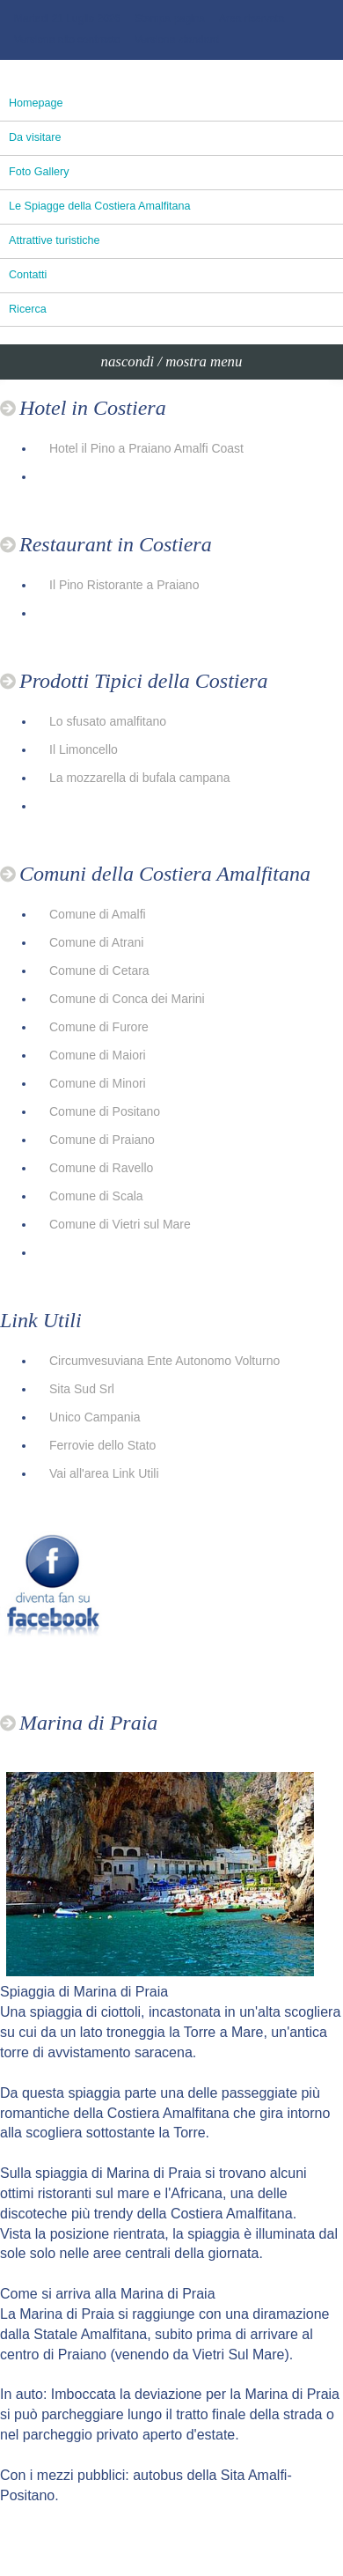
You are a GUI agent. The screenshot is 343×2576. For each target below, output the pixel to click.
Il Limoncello (83, 749)
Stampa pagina (170, 18)
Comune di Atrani (96, 942)
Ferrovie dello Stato (102, 1445)
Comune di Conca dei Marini (127, 999)
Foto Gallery (39, 172)
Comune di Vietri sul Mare (120, 1224)
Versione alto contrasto (67, 39)
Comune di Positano (104, 1111)
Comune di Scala (96, 1196)
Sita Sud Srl (81, 1389)
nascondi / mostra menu (172, 361)
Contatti (28, 275)
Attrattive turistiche (54, 240)
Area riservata (251, 18)
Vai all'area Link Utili (104, 1473)
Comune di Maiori (97, 1055)
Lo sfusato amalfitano (107, 721)
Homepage (36, 103)
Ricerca (28, 309)
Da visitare (35, 137)
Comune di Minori (97, 1083)
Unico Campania (95, 1417)
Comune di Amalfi (97, 914)
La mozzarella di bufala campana (139, 778)
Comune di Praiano (102, 1140)
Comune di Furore (99, 1027)
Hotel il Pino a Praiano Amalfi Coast (146, 448)
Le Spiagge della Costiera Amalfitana (100, 206)
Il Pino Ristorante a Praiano (124, 585)
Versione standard (177, 39)
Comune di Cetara (99, 970)
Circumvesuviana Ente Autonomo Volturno (164, 1361)
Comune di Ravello (101, 1168)
